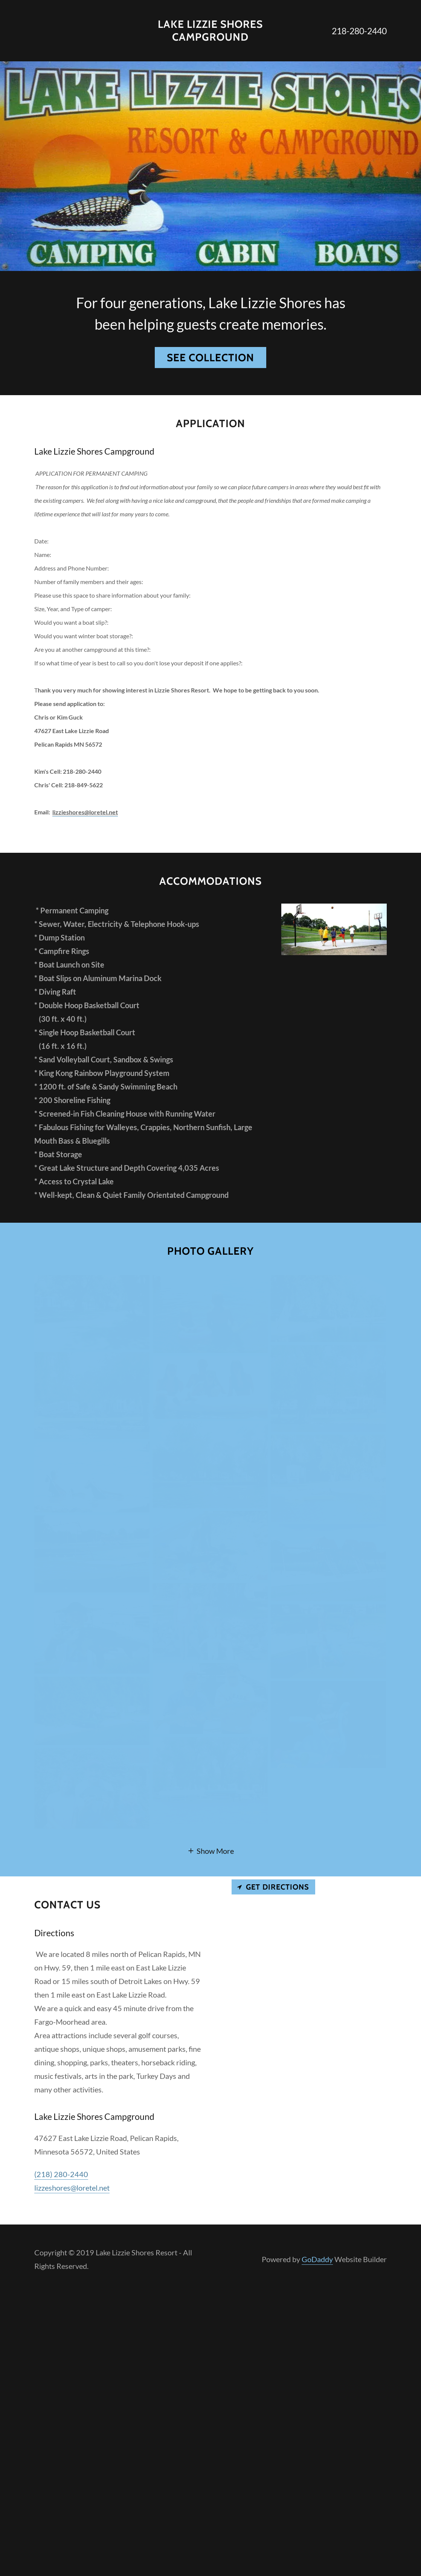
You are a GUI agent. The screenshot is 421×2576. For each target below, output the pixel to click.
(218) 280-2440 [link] (61, 2174)
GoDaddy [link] (317, 2259)
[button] (210, 1850)
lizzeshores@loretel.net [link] (72, 2187)
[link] (210, 37)
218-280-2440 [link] (359, 31)
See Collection (210, 357)
